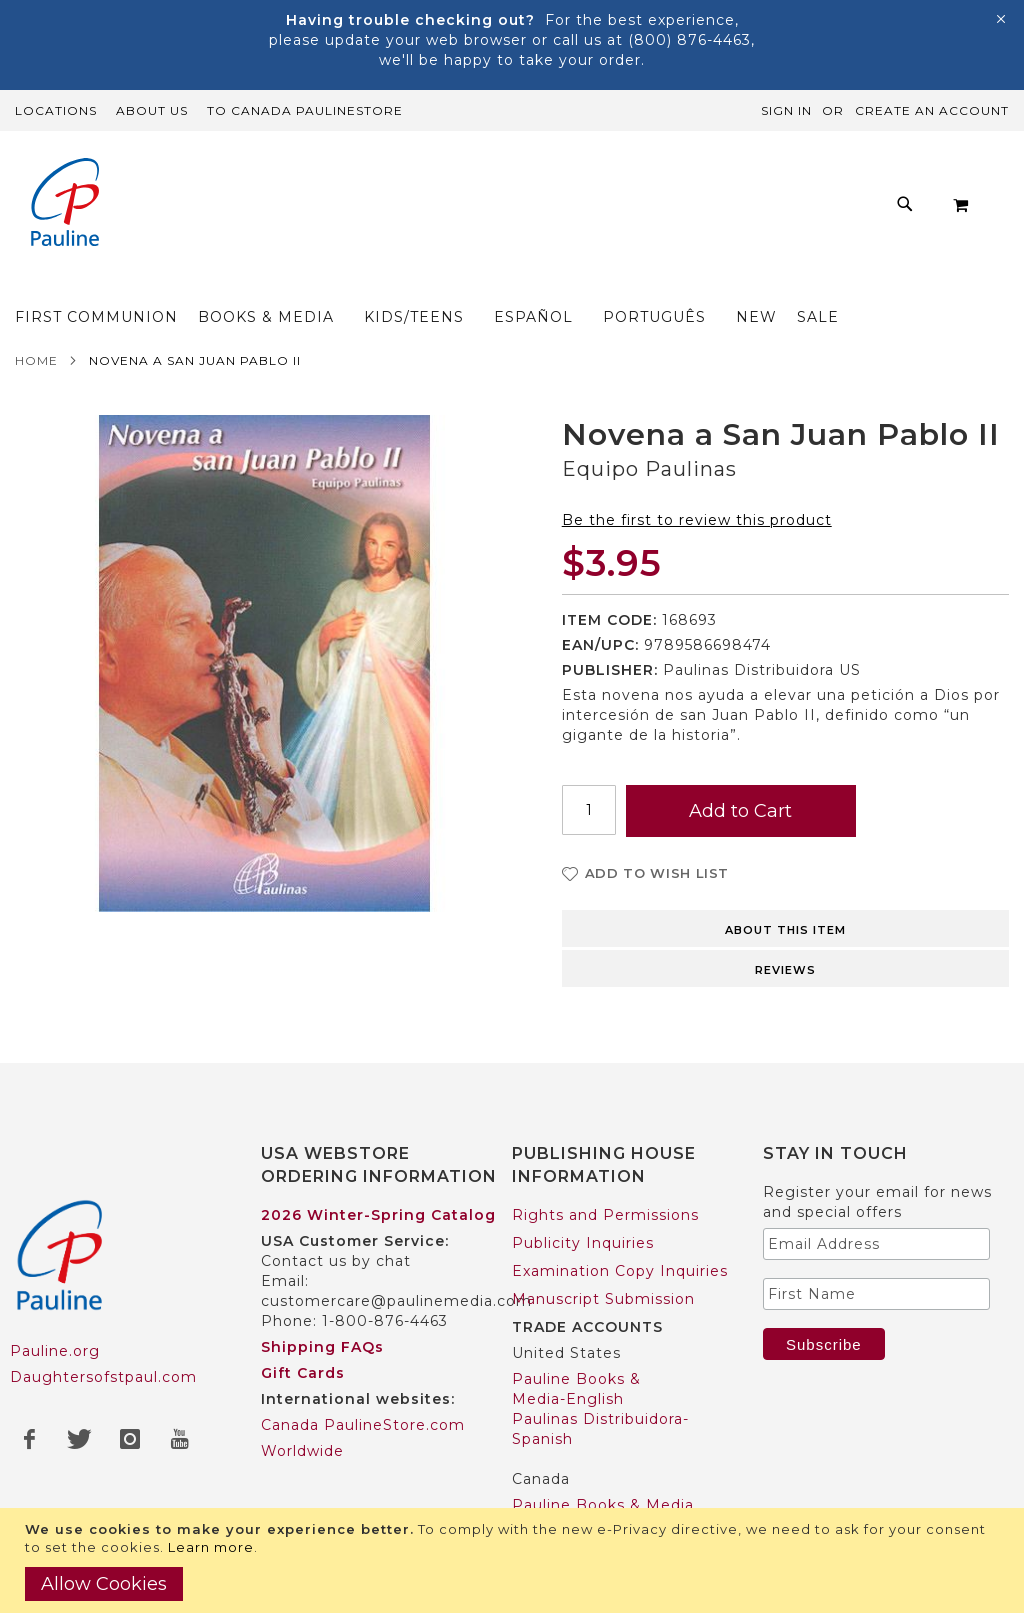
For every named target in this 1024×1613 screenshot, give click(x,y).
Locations (56, 110)
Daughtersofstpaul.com (103, 1377)
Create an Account (932, 110)
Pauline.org (55, 1351)
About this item (785, 936)
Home (36, 366)
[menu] (489, 284)
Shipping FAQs (322, 1347)
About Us (152, 110)
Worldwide (302, 1451)
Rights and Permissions (605, 1215)
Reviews (785, 976)
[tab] (785, 933)
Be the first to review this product (697, 526)
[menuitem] (141, 284)
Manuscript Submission (603, 1299)
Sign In (786, 110)
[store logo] (65, 204)
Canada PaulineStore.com (363, 1425)
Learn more (211, 1547)
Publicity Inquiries (583, 1243)
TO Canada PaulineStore (305, 110)
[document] (514, 1560)
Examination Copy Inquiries (620, 1271)
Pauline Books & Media (603, 1505)
